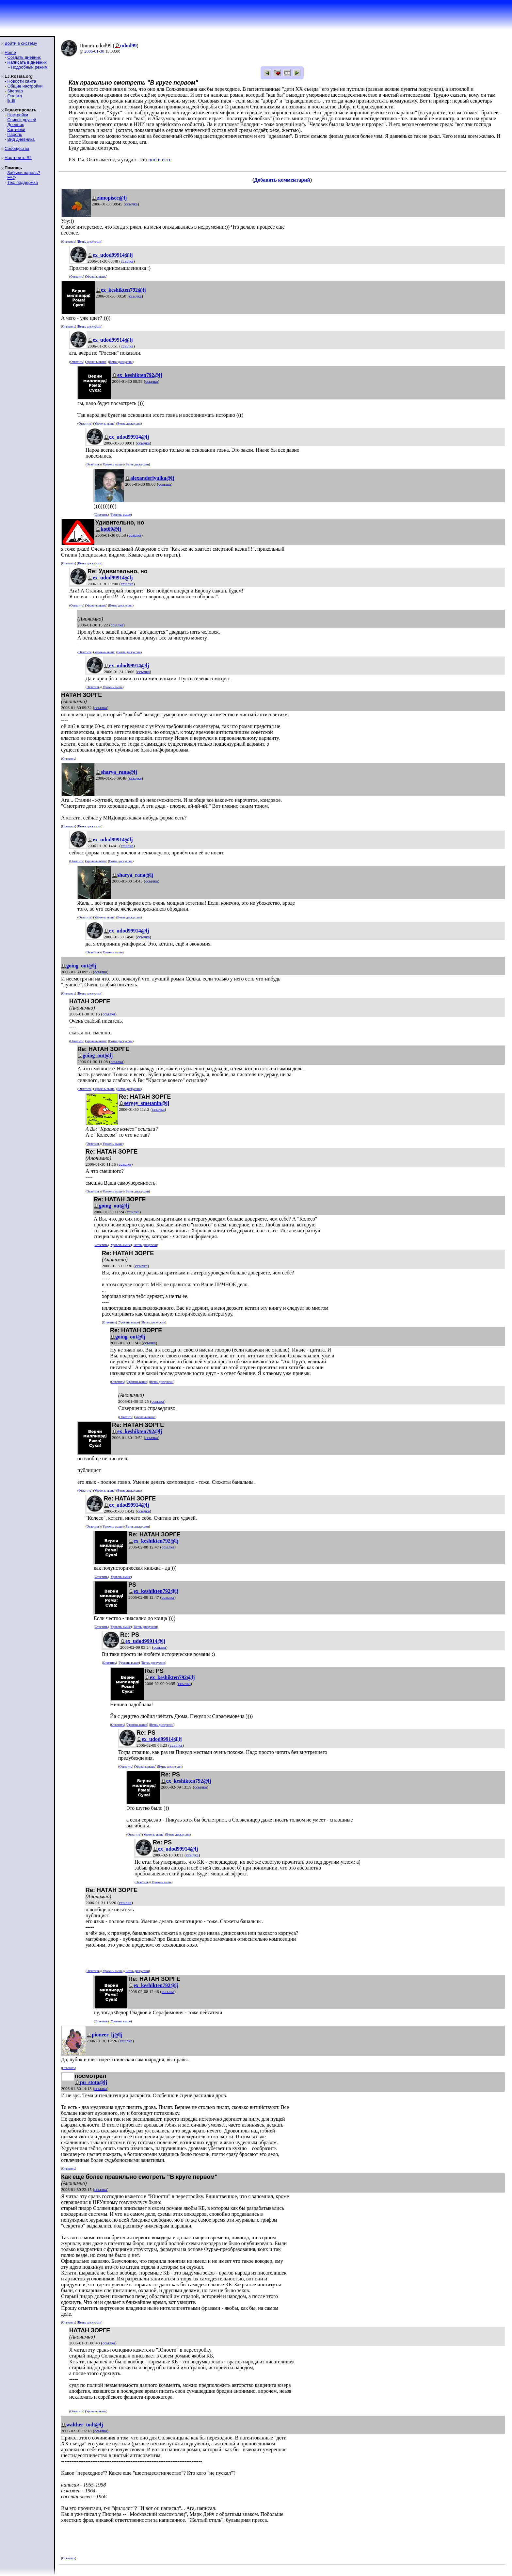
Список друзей (21, 119)
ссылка (131, 204)
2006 (88, 51)
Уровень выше (96, 276)
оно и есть (160, 159)
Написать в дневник (26, 62)
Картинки (16, 129)
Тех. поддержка (22, 182)
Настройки (17, 114)
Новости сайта (21, 81)
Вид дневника (21, 139)
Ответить (68, 241)
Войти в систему (21, 43)
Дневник (15, 124)
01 (96, 51)
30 (102, 51)
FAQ (11, 177)
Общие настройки (24, 86)
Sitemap (15, 91)
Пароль (14, 134)
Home (10, 52)
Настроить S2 (18, 157)
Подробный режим (29, 67)
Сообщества (17, 148)
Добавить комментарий (282, 180)
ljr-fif (11, 100)
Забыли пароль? (23, 172)
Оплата (14, 95)
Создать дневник (23, 57)
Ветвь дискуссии (89, 241)
